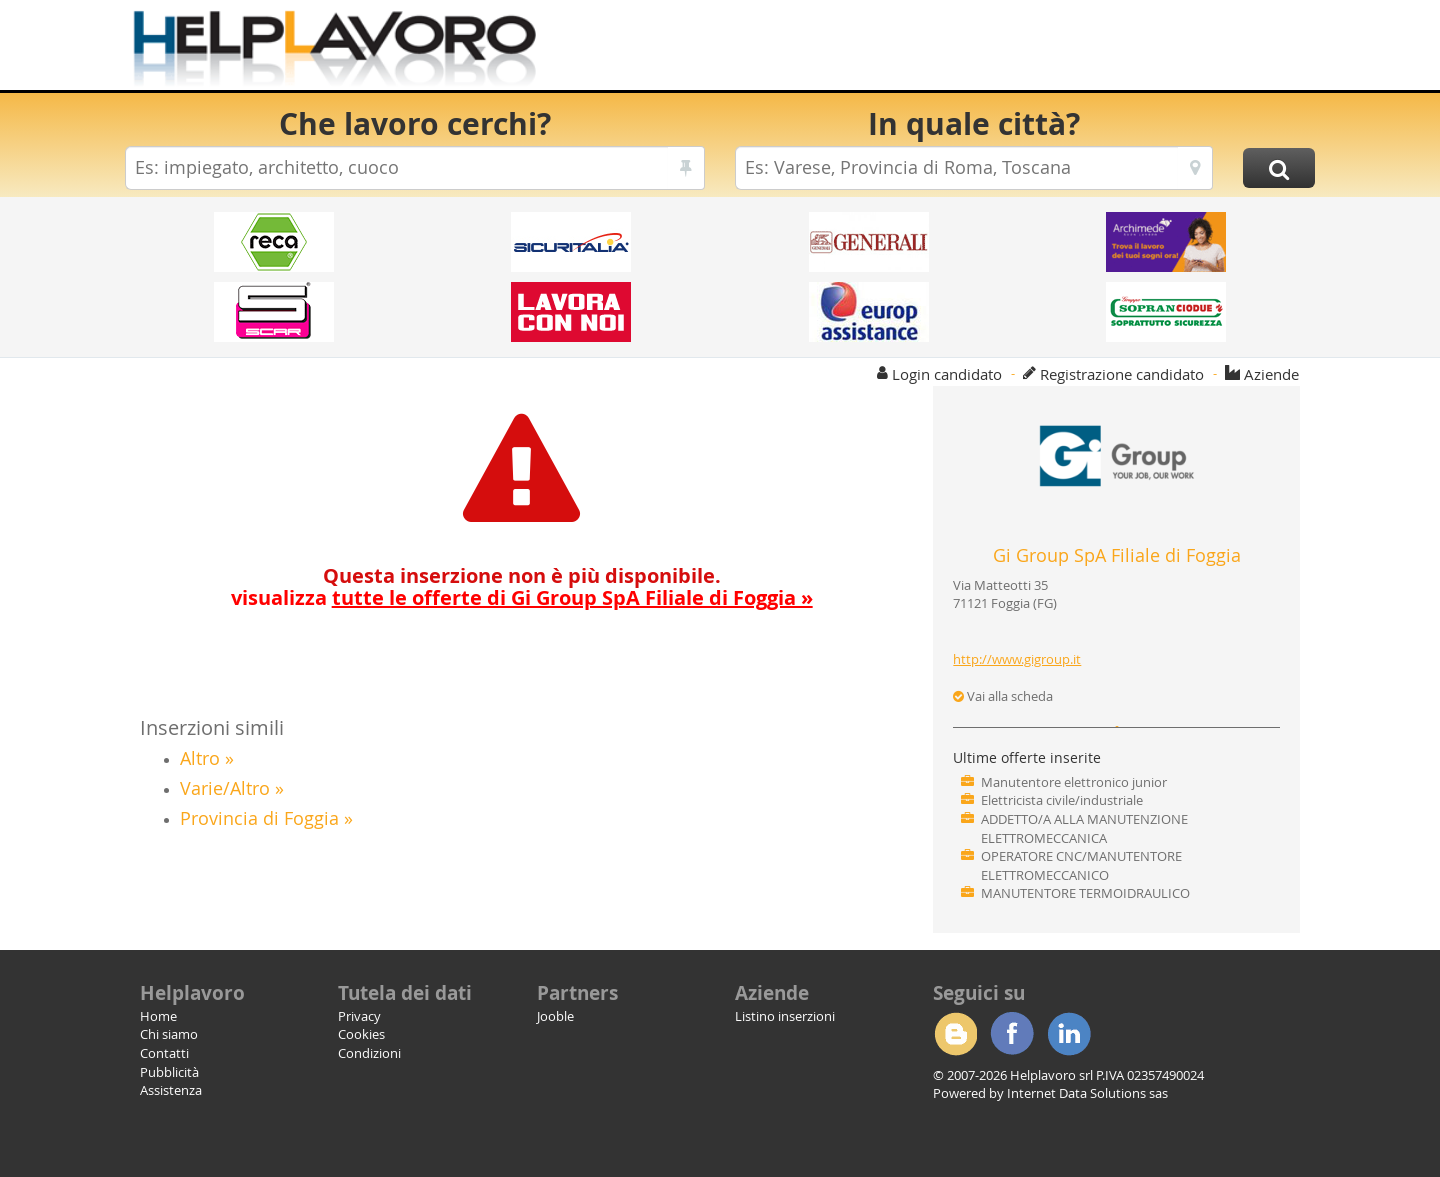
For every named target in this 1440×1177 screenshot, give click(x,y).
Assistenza (171, 1090)
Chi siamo (169, 1034)
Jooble (555, 1016)
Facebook (1012, 1034)
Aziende (1271, 374)
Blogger (955, 1034)
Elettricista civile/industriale (1062, 800)
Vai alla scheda (1003, 696)
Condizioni (369, 1053)
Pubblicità (169, 1072)
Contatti (164, 1053)
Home (158, 1016)
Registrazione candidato (1122, 374)
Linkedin (1069, 1034)
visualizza (522, 597)
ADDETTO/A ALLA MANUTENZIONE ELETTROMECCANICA (1084, 828)
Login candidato (947, 374)
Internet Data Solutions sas (1087, 1093)
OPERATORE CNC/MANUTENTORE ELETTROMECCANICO (1081, 865)
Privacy (359, 1016)
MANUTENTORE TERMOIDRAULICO (1085, 893)
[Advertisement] (949, 50)
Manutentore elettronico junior (1074, 782)
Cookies (361, 1034)
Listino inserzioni (785, 1016)
